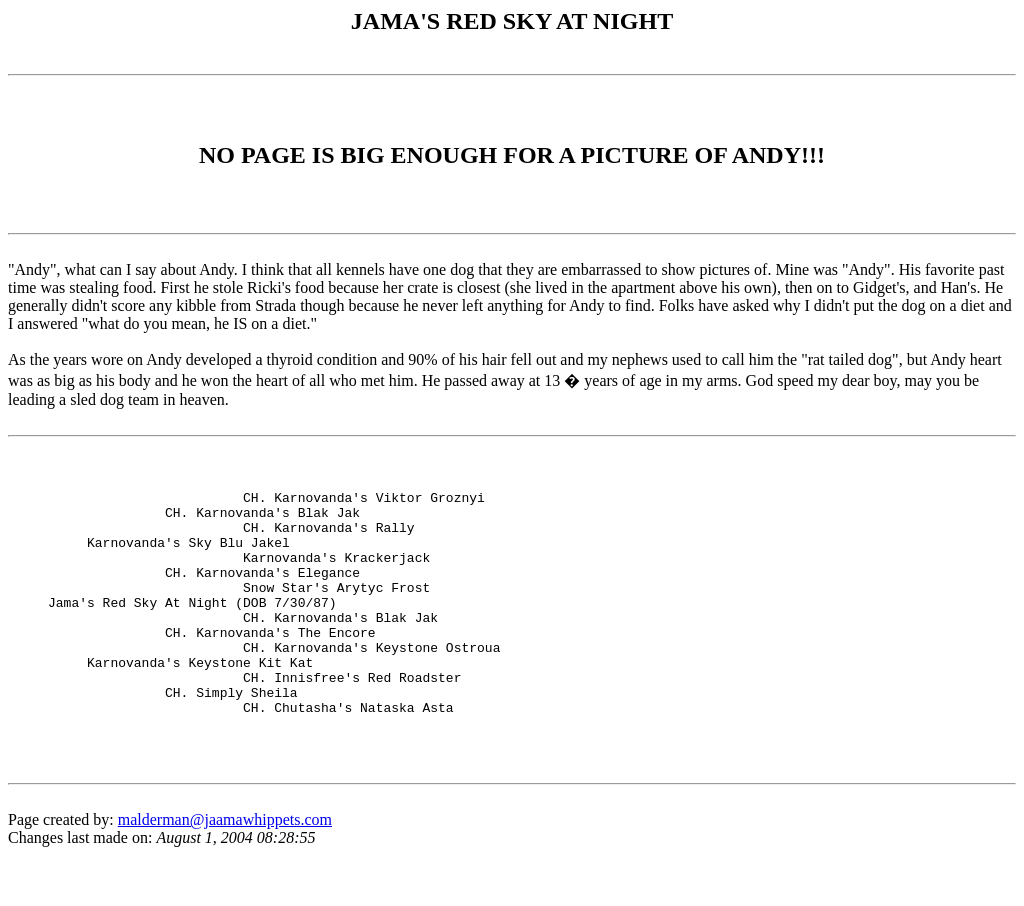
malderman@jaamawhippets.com (225, 870)
